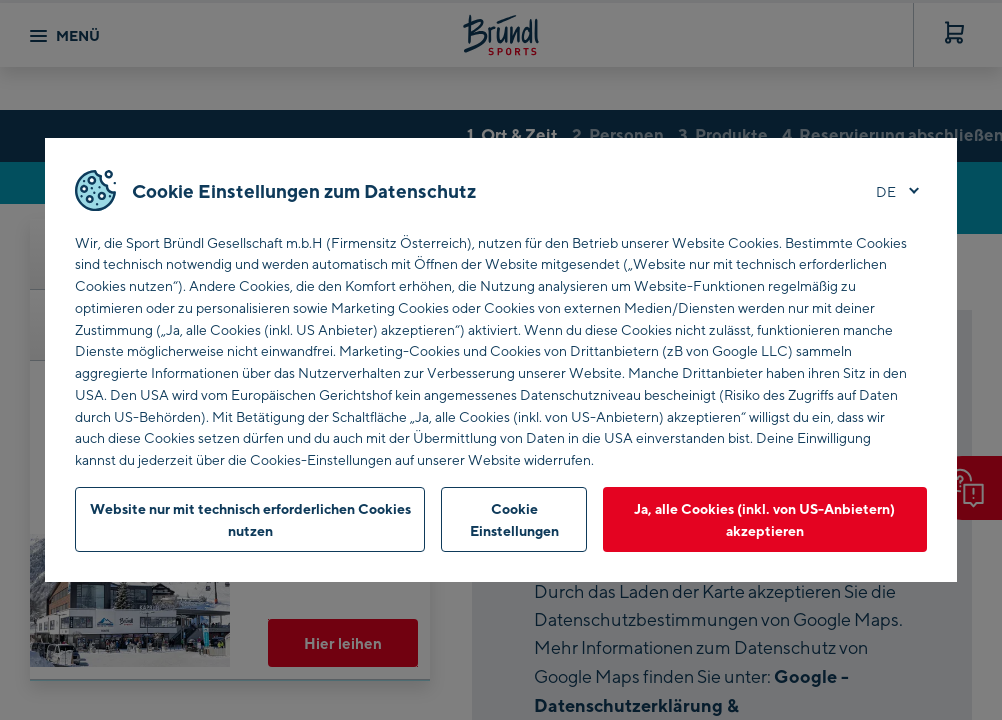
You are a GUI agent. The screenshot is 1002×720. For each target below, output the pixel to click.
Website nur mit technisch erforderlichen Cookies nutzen (250, 519)
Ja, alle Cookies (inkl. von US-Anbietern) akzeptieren (764, 519)
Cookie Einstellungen (514, 519)
